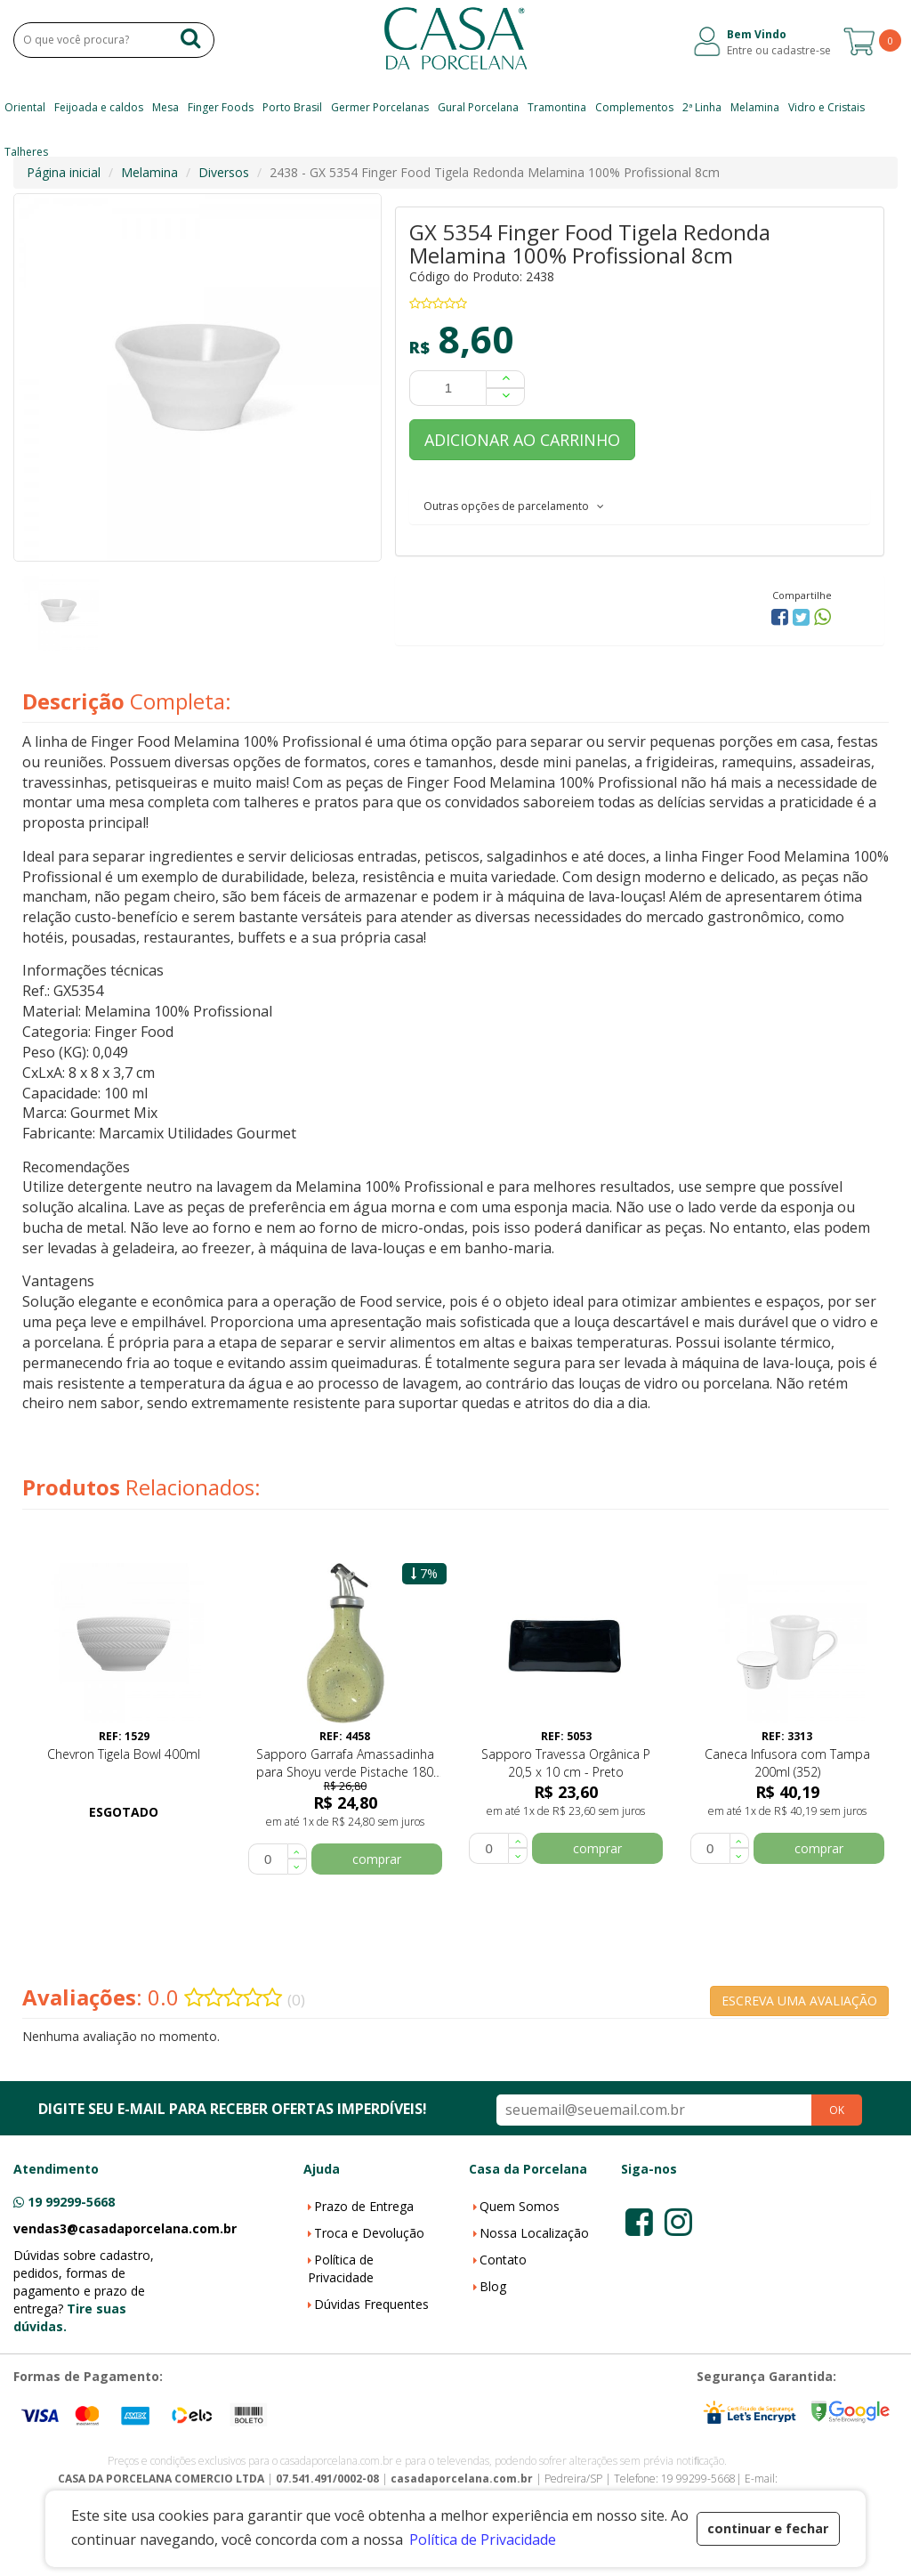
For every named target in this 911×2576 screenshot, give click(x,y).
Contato (503, 2259)
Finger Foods (221, 107)
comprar (376, 1859)
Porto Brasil (292, 107)
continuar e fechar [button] (767, 2528)
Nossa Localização (534, 2232)
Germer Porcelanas (380, 107)
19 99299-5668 (71, 2201)
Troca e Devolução (369, 2232)
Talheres (26, 151)
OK (836, 2110)
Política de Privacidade (341, 2268)
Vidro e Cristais (826, 107)
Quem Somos (520, 2206)
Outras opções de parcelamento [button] (513, 506)
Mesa (165, 107)
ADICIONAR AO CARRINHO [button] (522, 439)
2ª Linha (702, 107)
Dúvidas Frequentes (371, 2304)
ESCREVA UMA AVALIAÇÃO (799, 2000)
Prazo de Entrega (364, 2206)
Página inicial (64, 172)
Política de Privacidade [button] (482, 2539)
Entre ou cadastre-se (779, 50)
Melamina (754, 107)
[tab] (639, 505)
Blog (493, 2286)
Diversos (223, 172)
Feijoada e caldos (98, 107)
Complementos (634, 107)
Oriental (24, 107)
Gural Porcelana (478, 107)
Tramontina (557, 107)
